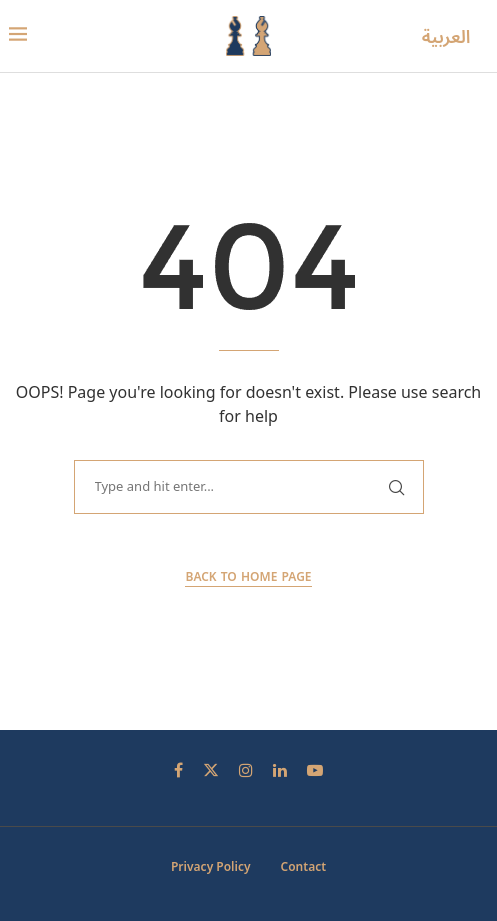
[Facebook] (178, 770)
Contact (304, 867)
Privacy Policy (211, 867)
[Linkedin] (280, 770)
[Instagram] (246, 770)
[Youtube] (315, 770)
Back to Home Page (248, 577)
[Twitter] (211, 770)
